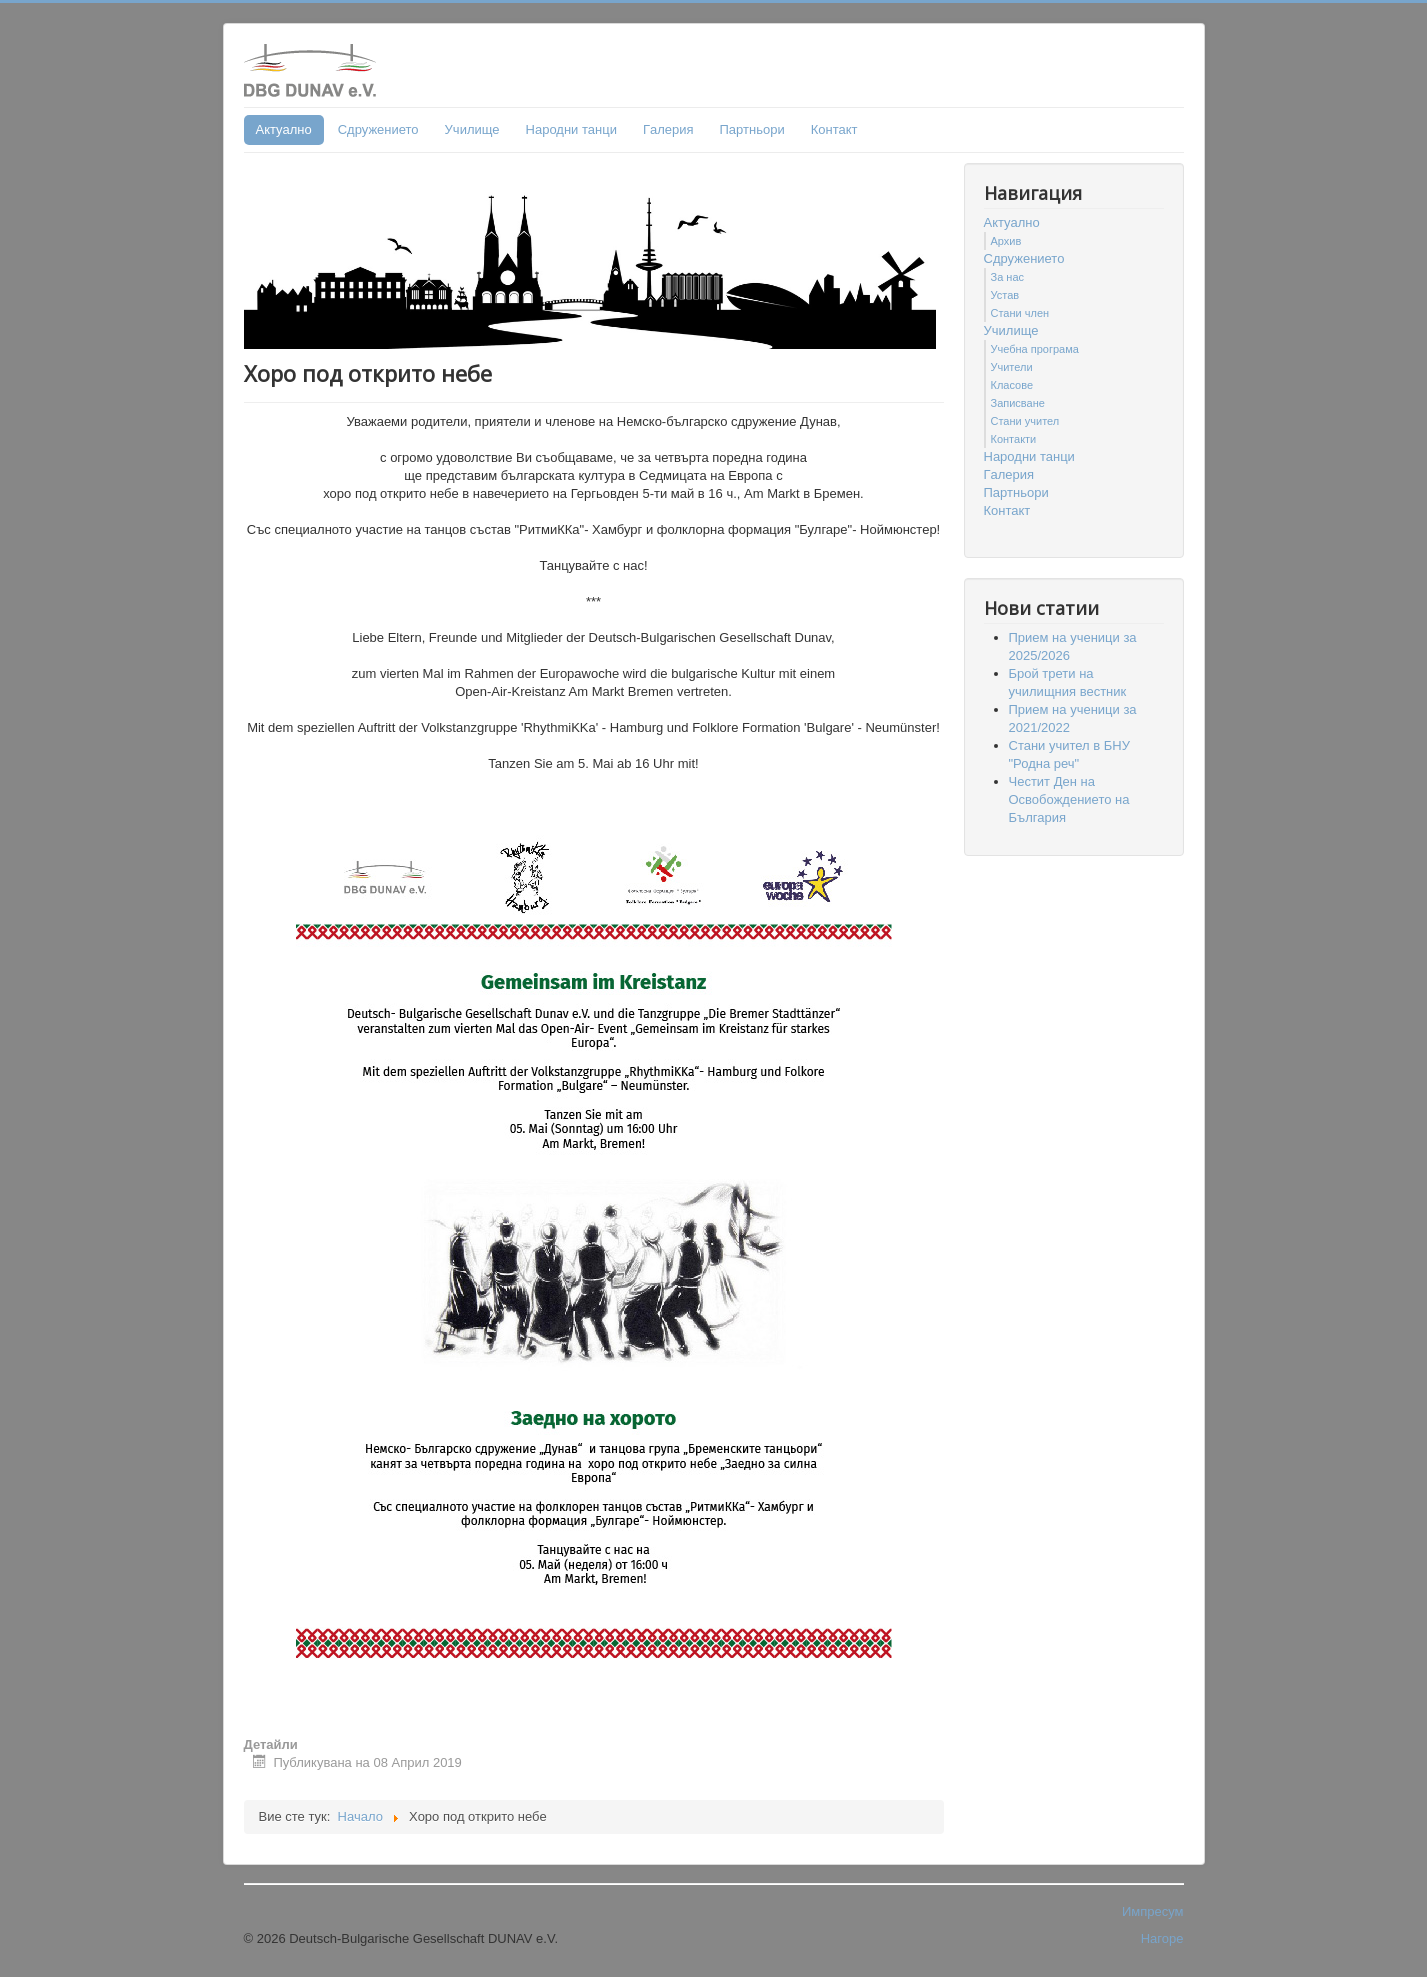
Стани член (1020, 313)
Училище (472, 129)
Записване (1018, 403)
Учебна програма (1035, 349)
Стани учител (1025, 421)
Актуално (284, 129)
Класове (1012, 385)
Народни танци (571, 129)
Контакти (1014, 439)
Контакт (834, 129)
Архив (1006, 241)
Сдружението (378, 129)
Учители (1012, 367)
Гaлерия (668, 129)
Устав (1005, 295)
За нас (1008, 277)
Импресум (1153, 1911)
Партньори (752, 129)
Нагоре (1162, 1938)
